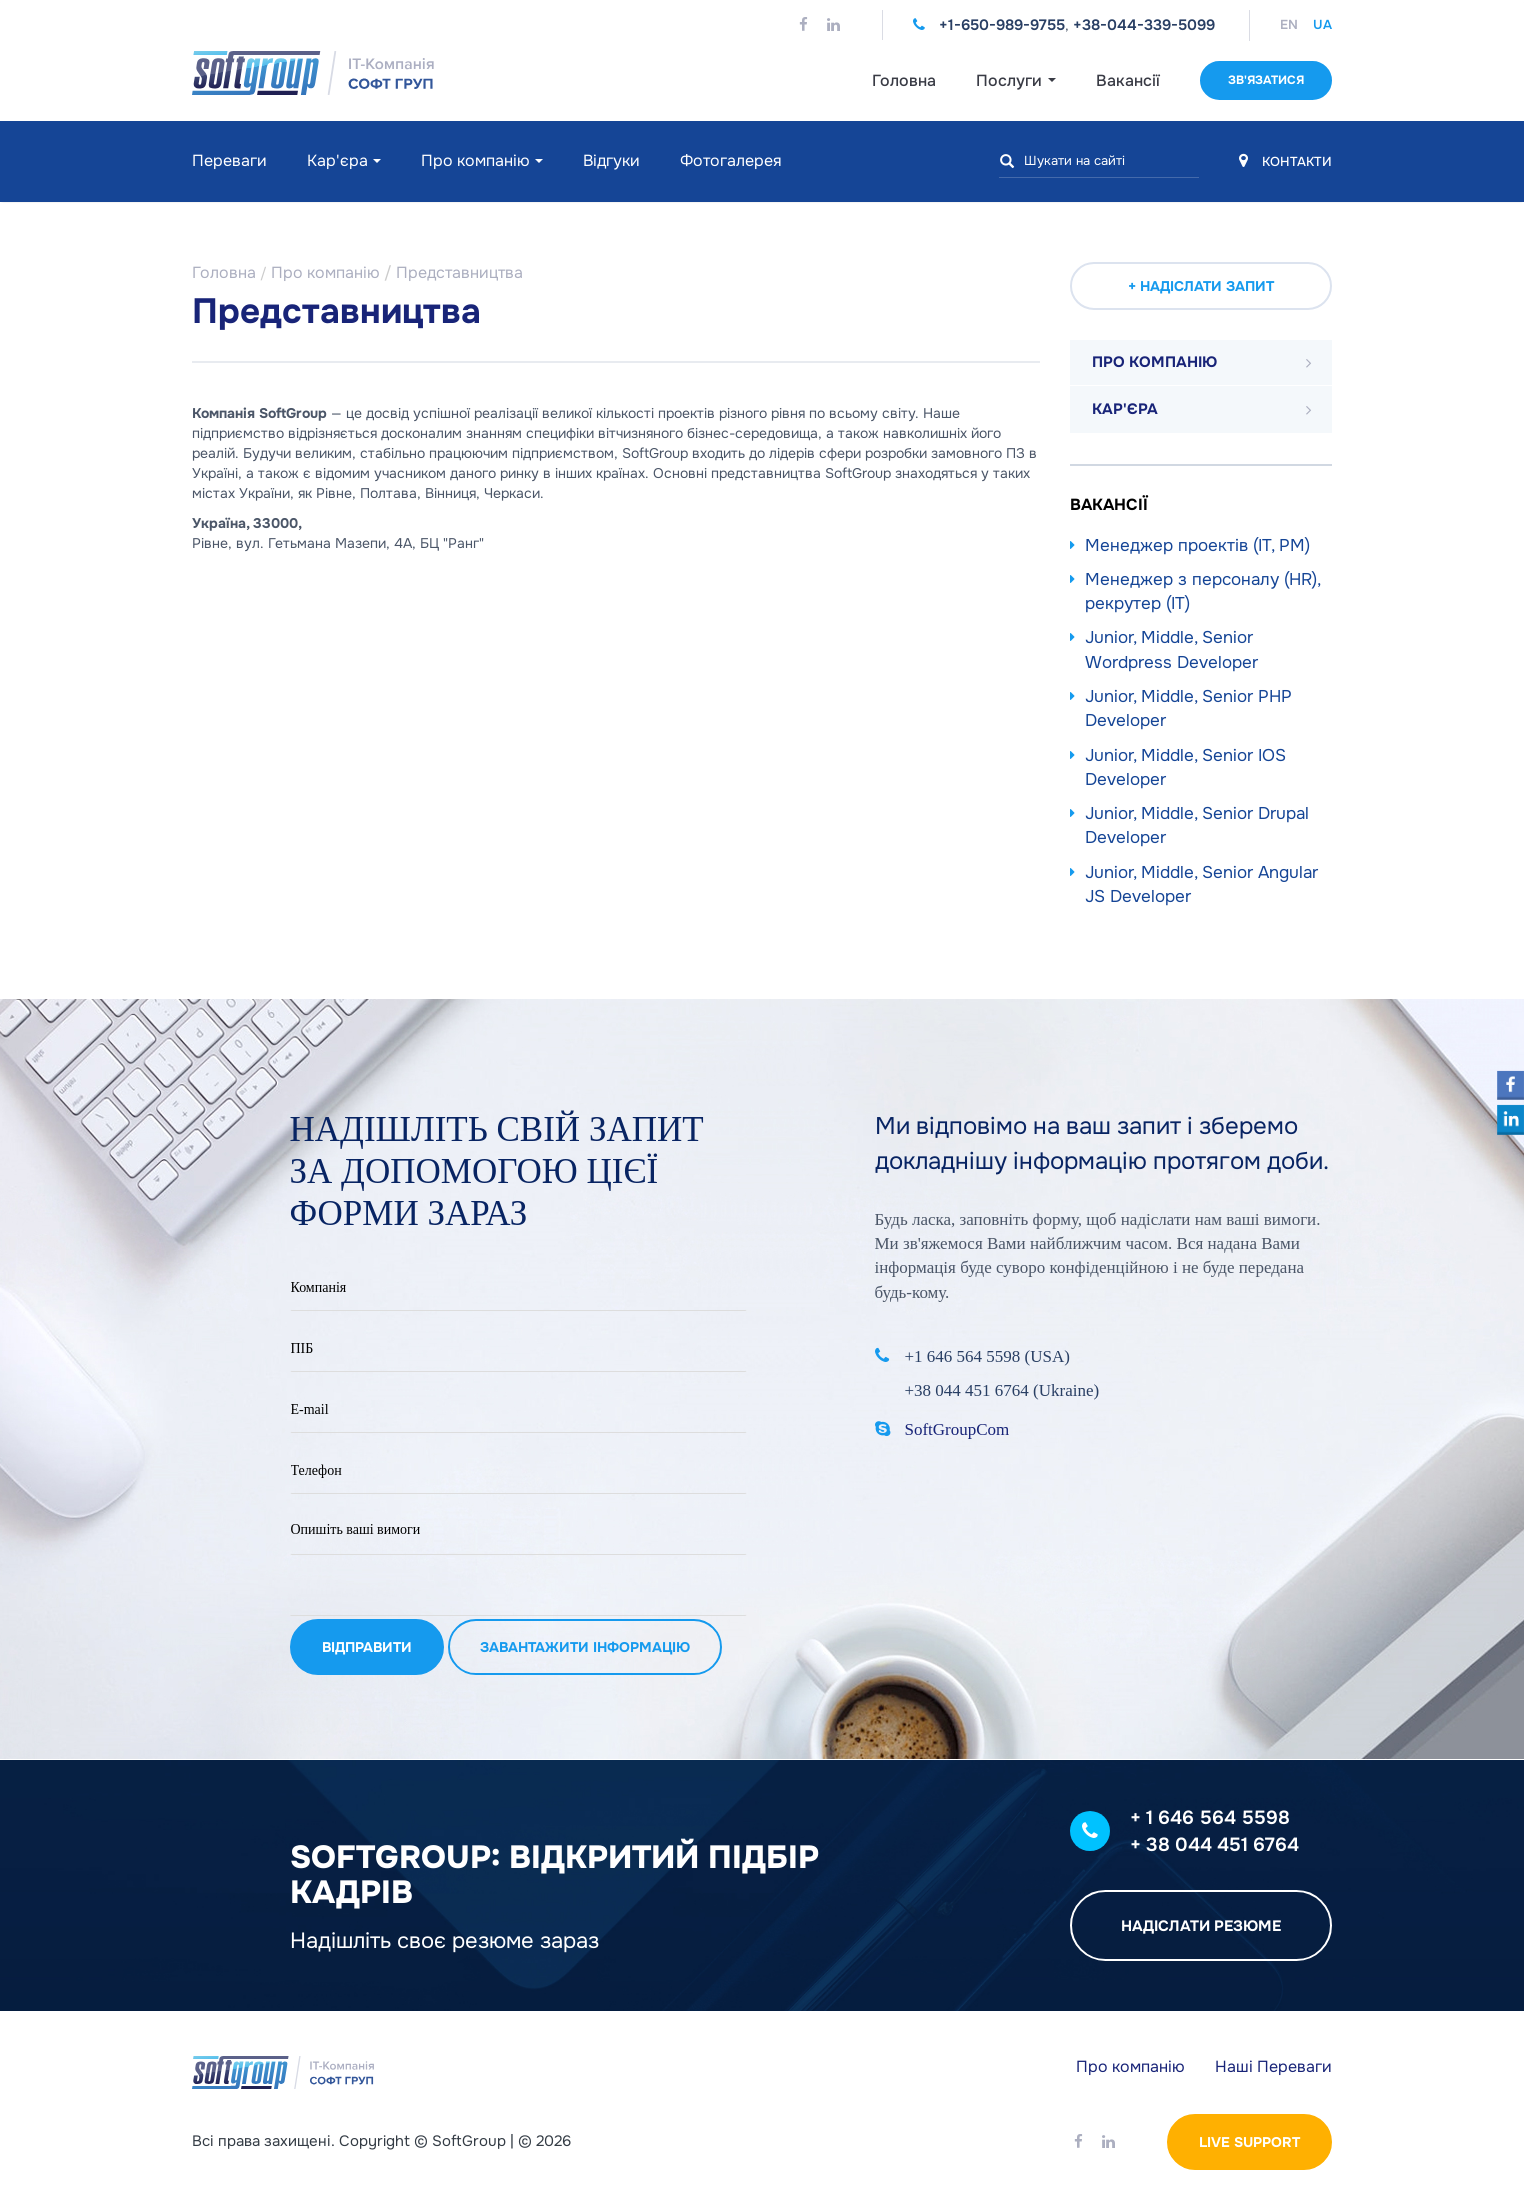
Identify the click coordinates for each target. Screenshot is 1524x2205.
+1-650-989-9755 (1002, 25)
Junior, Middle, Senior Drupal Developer (1197, 825)
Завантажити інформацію (585, 1644)
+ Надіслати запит (1201, 286)
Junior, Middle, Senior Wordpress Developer (1171, 649)
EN (1289, 24)
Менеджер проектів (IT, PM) (1197, 545)
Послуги (1016, 80)
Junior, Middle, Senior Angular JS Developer (1201, 884)
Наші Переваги (1273, 2066)
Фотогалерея (731, 160)
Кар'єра (337, 160)
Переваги (229, 160)
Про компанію (475, 160)
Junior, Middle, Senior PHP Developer (1188, 708)
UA (1322, 24)
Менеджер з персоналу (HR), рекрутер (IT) (1202, 591)
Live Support (1249, 2142)
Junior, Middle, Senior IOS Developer (1185, 767)
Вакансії (1128, 80)
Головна (904, 80)
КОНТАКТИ (1285, 161)
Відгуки (611, 160)
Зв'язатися (1266, 80)
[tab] (1201, 363)
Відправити (367, 1644)
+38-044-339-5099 (1144, 25)
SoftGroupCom (957, 1429)
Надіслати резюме (1201, 1926)
